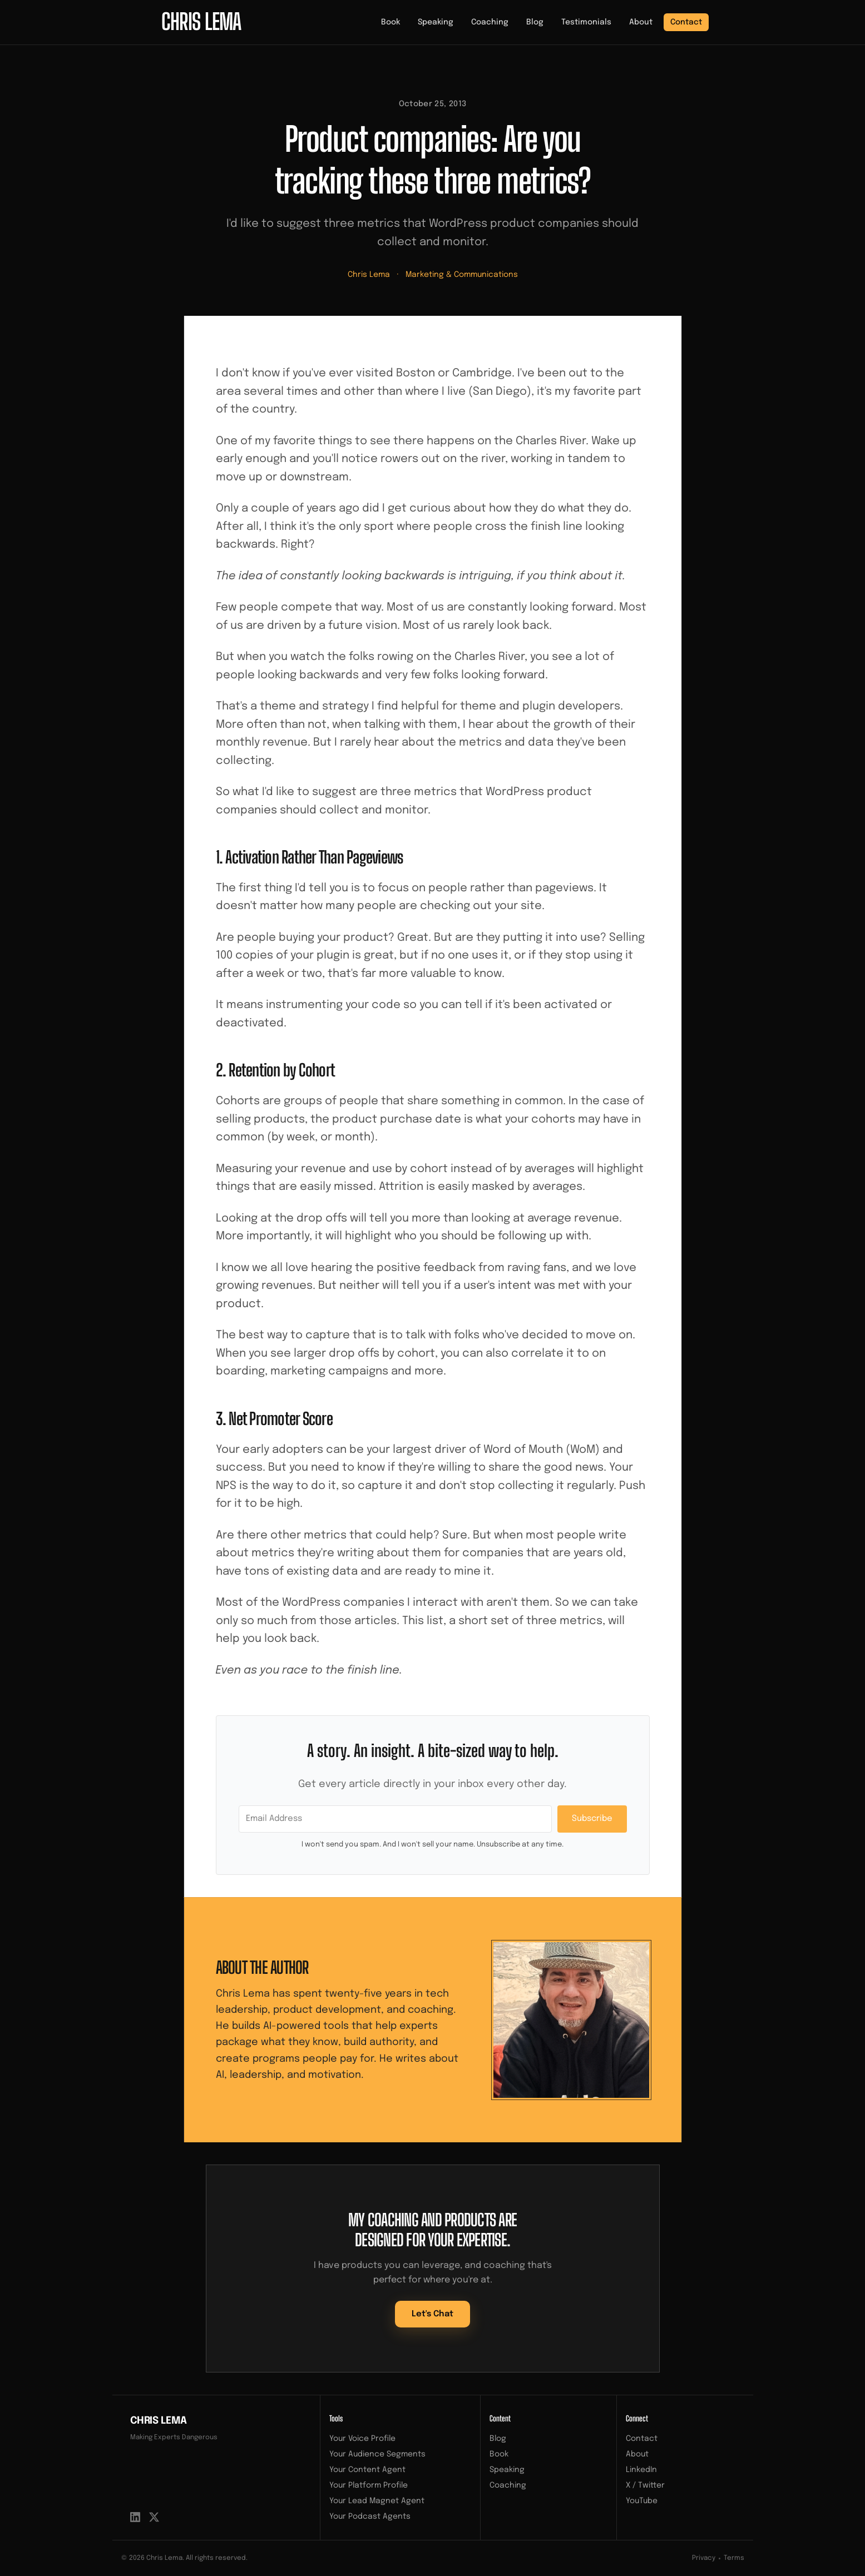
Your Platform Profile (368, 2485)
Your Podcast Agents (370, 2516)
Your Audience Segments (377, 2454)
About (641, 22)
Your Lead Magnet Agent (376, 2501)
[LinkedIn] (135, 2517)
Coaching (489, 22)
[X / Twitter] (154, 2517)
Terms (734, 2558)
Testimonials (586, 22)
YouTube (642, 2501)
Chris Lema (369, 275)
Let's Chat (432, 2314)
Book (390, 22)
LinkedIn (641, 2470)
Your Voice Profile (362, 2439)
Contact (686, 22)
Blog (534, 22)
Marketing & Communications (462, 275)
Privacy (703, 2558)
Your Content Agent (367, 2470)
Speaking (435, 22)
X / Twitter (645, 2485)
